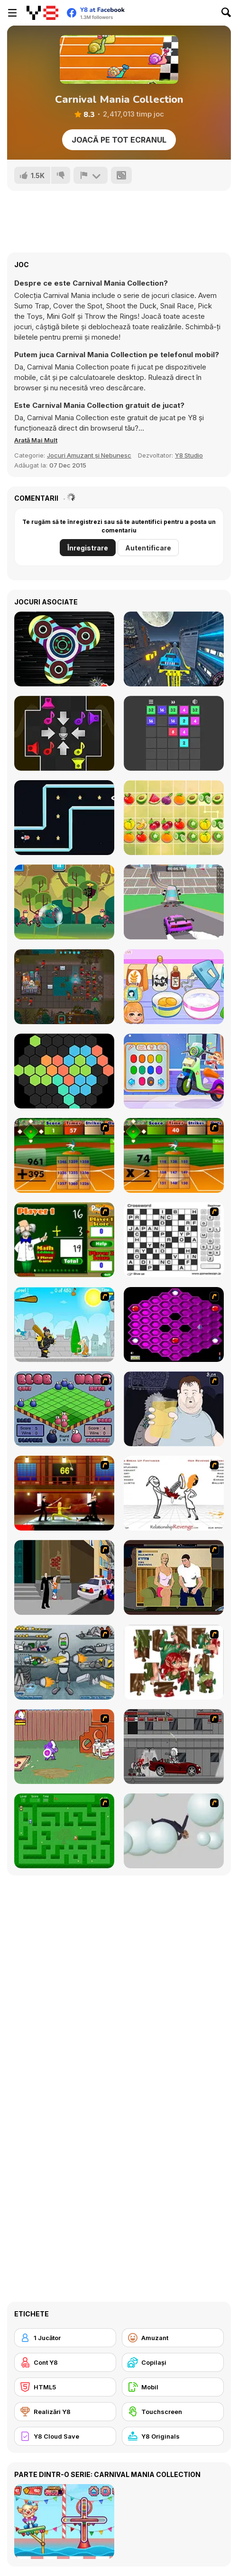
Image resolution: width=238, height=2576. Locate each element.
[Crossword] (174, 1239)
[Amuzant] (173, 2337)
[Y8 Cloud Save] (65, 2436)
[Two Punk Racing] (174, 649)
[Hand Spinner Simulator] (64, 649)
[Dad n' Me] (64, 1746)
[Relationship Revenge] (174, 1493)
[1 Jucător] (65, 2337)
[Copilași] (173, 2362)
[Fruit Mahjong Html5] (174, 817)
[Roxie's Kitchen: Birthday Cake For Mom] (174, 986)
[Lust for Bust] (174, 1577)
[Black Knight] (64, 1324)
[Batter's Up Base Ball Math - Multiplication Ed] (174, 1155)
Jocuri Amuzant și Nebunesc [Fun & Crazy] (89, 455)
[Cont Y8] (65, 2362)
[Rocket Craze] (64, 817)
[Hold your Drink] (174, 1408)
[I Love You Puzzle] (174, 1662)
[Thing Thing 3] (174, 1746)
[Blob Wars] (64, 1408)
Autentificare (148, 548)
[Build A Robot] (64, 1662)
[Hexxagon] (174, 1324)
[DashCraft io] (174, 902)
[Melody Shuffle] (64, 733)
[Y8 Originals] (173, 2436)
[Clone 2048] (64, 986)
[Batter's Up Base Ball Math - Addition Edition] (64, 1155)
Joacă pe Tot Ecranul (119, 139)
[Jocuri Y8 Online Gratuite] (42, 13)
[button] (35, 440)
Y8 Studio (189, 455)
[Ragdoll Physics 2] (174, 1830)
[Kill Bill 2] (64, 1493)
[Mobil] (173, 2387)
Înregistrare (87, 548)
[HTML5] (65, 2387)
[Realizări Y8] (65, 2411)
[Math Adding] (64, 1239)
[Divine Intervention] (64, 1577)
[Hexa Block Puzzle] (64, 1071)
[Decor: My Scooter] (174, 1071)
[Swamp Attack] (64, 902)
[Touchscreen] (173, 2411)
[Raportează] (90, 175)
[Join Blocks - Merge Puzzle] (174, 733)
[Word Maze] (64, 1830)
